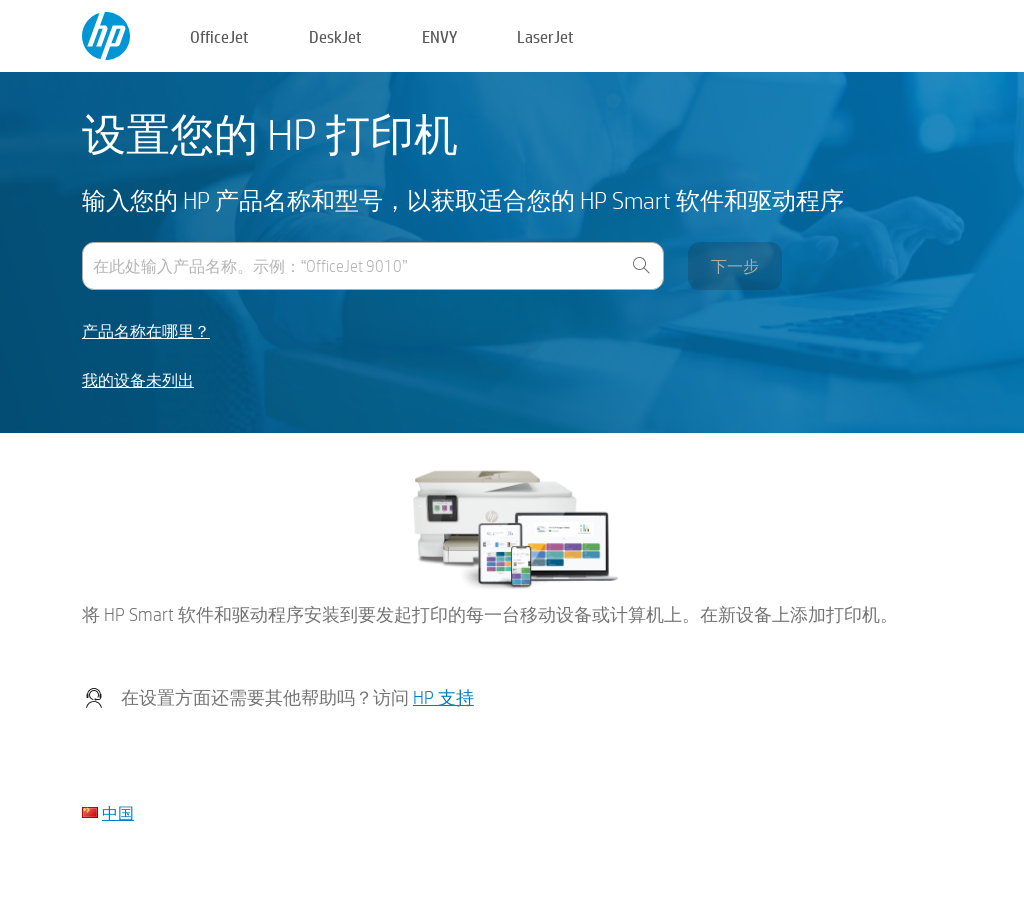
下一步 (735, 265)
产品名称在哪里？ (146, 331)
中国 (118, 812)
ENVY (439, 36)
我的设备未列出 (138, 380)
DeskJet (335, 36)
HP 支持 (443, 697)
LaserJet (545, 36)
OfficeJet (219, 36)
